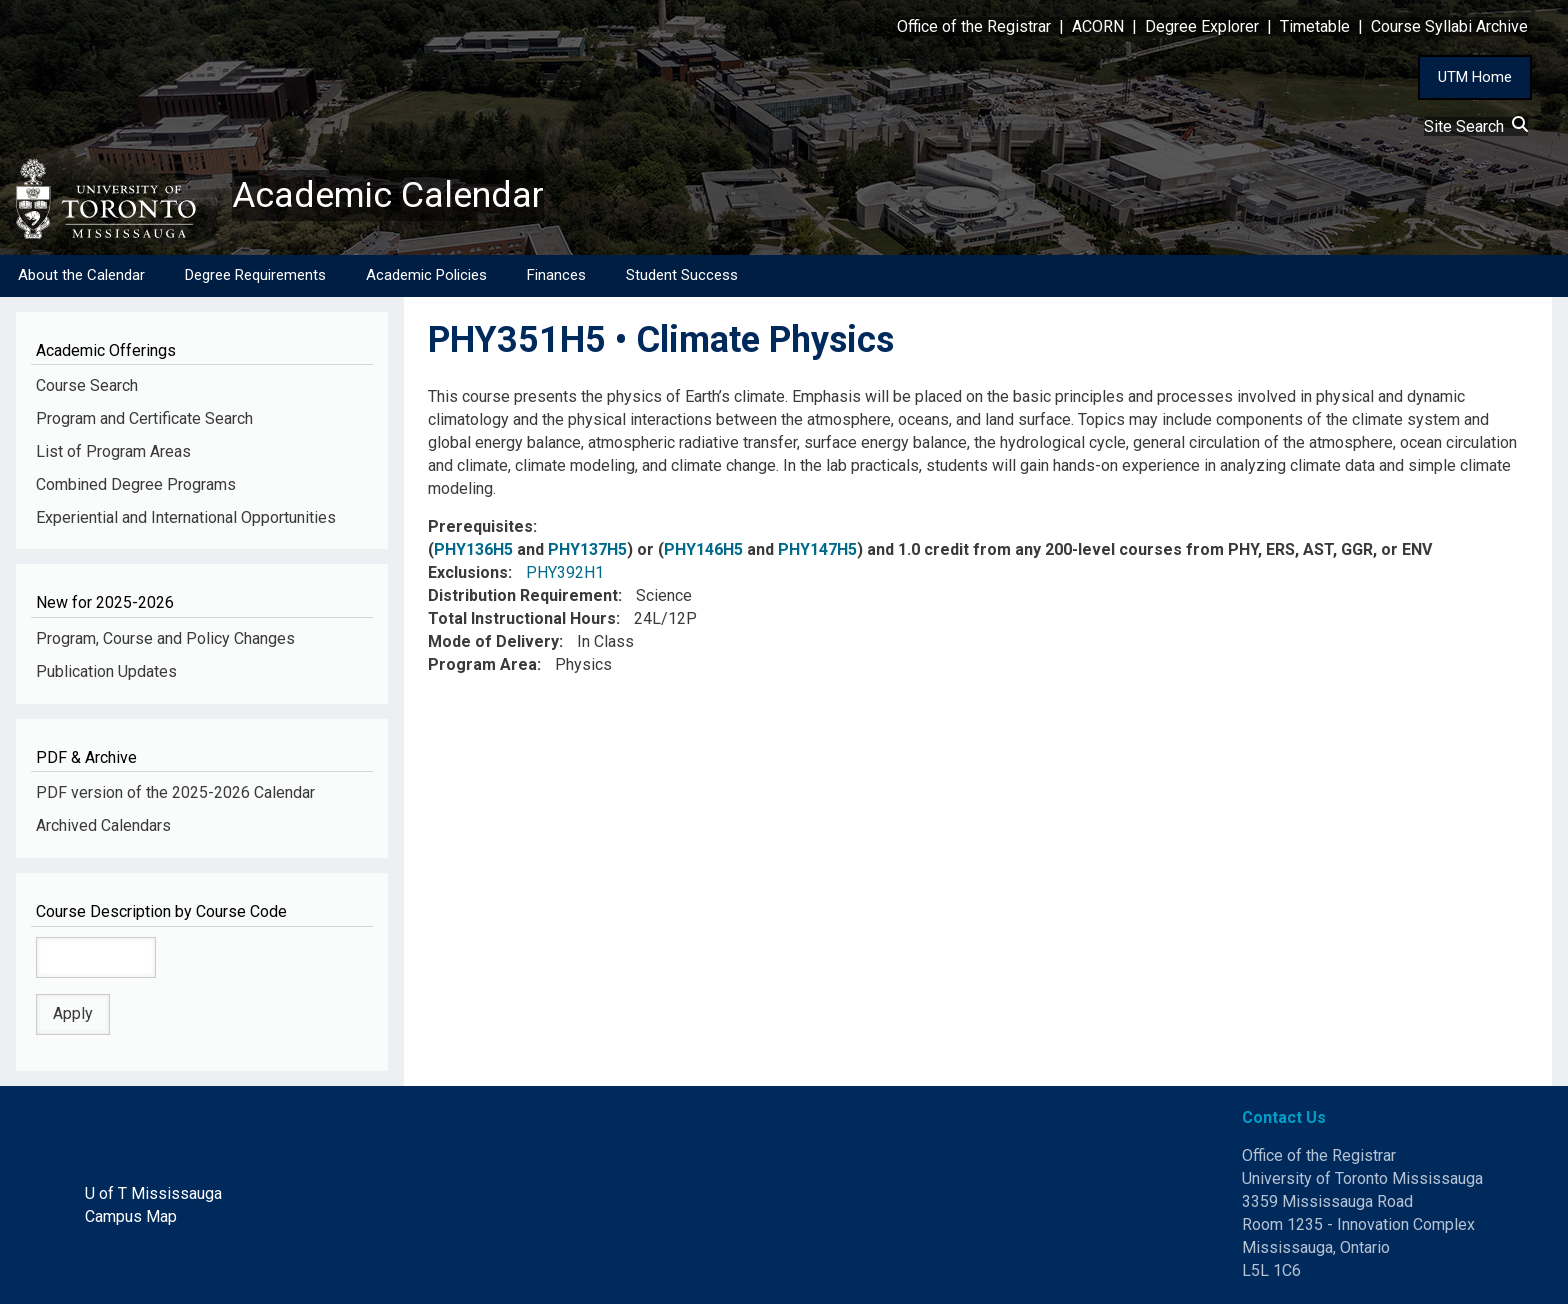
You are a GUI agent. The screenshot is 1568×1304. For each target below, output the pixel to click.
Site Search (1476, 126)
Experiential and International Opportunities (186, 517)
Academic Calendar (388, 195)
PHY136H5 (473, 550)
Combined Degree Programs (136, 484)
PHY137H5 (587, 550)
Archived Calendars (103, 825)
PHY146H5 (703, 550)
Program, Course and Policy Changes (165, 638)
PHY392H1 (565, 572)
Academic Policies (426, 275)
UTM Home (1475, 77)
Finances (556, 275)
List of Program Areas (113, 451)
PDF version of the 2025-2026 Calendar (175, 793)
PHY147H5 (817, 550)
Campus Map (131, 1216)
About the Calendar (81, 275)
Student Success (682, 275)
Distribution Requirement (523, 595)
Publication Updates (106, 671)
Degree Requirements (255, 275)
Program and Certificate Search (144, 418)
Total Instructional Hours (522, 618)
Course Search (87, 385)
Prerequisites (480, 527)
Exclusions (468, 572)
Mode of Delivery (493, 641)
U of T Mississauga (153, 1193)
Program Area (482, 664)
